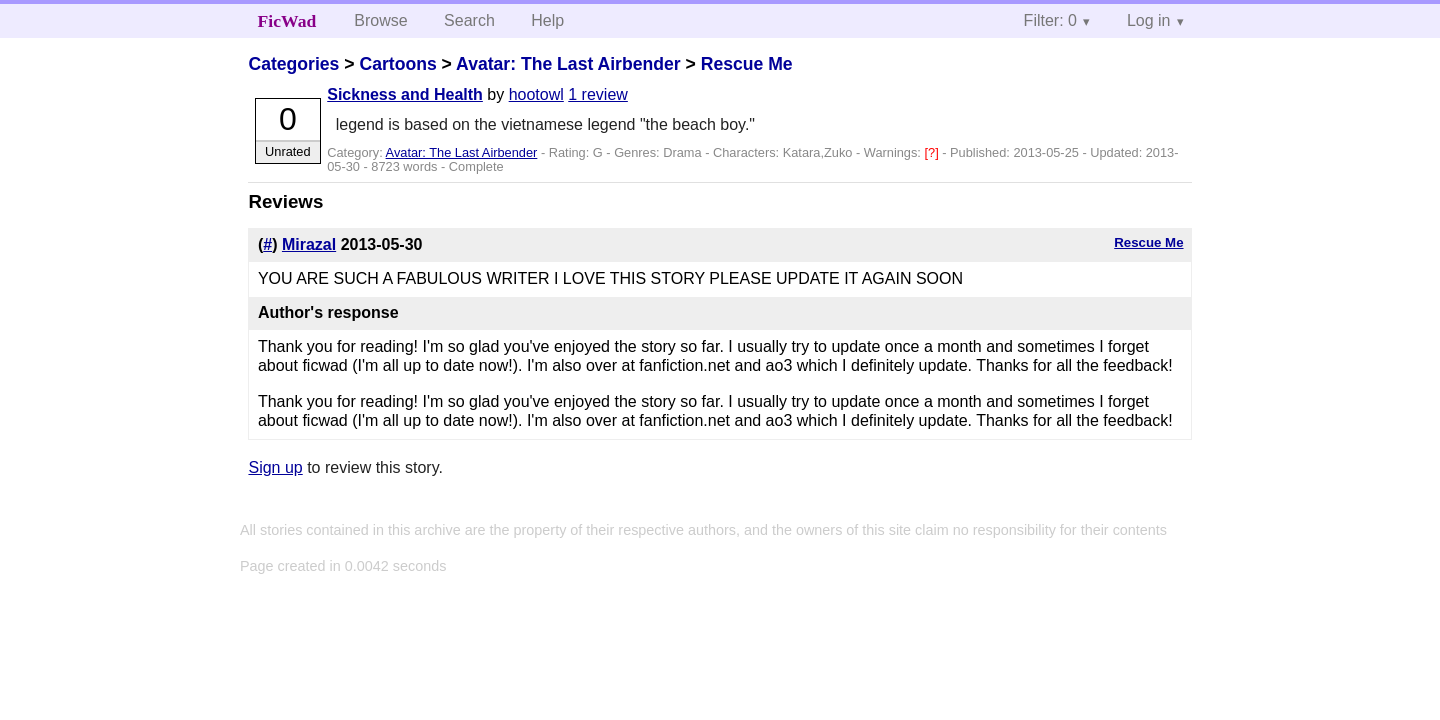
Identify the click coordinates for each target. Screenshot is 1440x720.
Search (469, 20)
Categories (293, 64)
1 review (598, 94)
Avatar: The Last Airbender (568, 64)
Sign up (275, 467)
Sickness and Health (405, 94)
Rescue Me (747, 64)
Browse (380, 20)
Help (547, 20)
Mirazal (309, 244)
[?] (933, 152)
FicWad (287, 21)
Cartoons (397, 64)
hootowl (536, 94)
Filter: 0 (1050, 20)
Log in (1149, 20)
